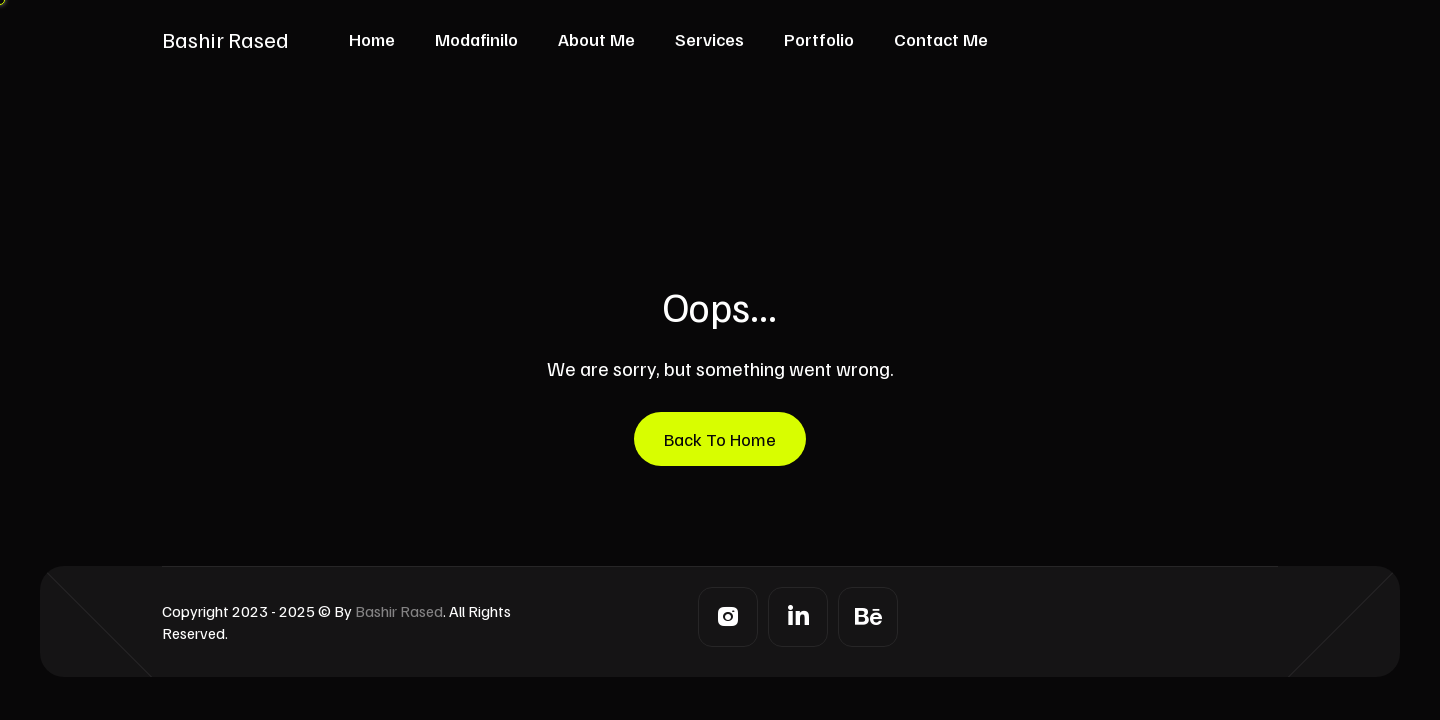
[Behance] (868, 617)
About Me (596, 39)
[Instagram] (728, 617)
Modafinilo (476, 39)
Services (709, 39)
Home (372, 39)
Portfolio (819, 39)
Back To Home (720, 439)
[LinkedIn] (798, 617)
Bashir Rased (225, 39)
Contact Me (941, 39)
